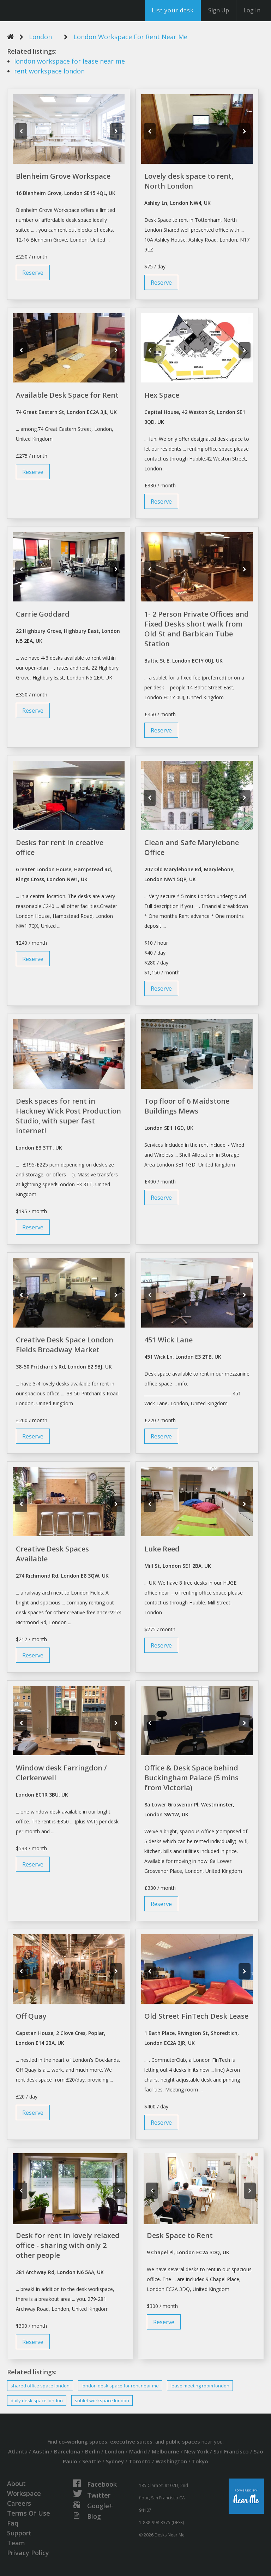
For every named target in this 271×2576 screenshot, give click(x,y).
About (16, 2483)
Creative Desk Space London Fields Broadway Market (64, 1344)
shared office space (40, 2385)
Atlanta (18, 2451)
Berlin (92, 2451)
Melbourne (165, 2451)
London (40, 36)
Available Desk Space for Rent (67, 395)
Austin (40, 2451)
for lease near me (69, 61)
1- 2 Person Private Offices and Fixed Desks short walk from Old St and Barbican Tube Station (196, 628)
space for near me (120, 2385)
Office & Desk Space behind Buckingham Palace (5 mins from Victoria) (191, 1777)
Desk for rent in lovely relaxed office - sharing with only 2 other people (68, 2245)
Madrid (138, 2451)
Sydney (115, 2461)
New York (196, 2451)
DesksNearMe (49, 10)
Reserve (32, 272)
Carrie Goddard (43, 614)
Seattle (91, 2461)
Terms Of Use (28, 2513)
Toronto (140, 2461)
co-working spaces (83, 2441)
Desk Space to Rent (180, 2235)
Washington (171, 2461)
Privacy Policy (28, 2552)
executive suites (131, 2441)
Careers (19, 2503)
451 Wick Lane (168, 1340)
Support (19, 2533)
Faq (12, 2523)
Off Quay (31, 2016)
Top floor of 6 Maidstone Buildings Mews (186, 1106)
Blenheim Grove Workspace (63, 176)
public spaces (182, 2441)
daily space (37, 2400)
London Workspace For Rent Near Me (130, 36)
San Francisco (231, 2451)
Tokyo (200, 2461)
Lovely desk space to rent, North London (188, 181)
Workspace (24, 2493)
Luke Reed (162, 1549)
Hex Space (161, 395)
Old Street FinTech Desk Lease (196, 2016)
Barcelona (67, 2451)
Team (16, 2543)
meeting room (199, 2385)
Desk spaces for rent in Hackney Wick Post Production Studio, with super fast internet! (68, 1115)
